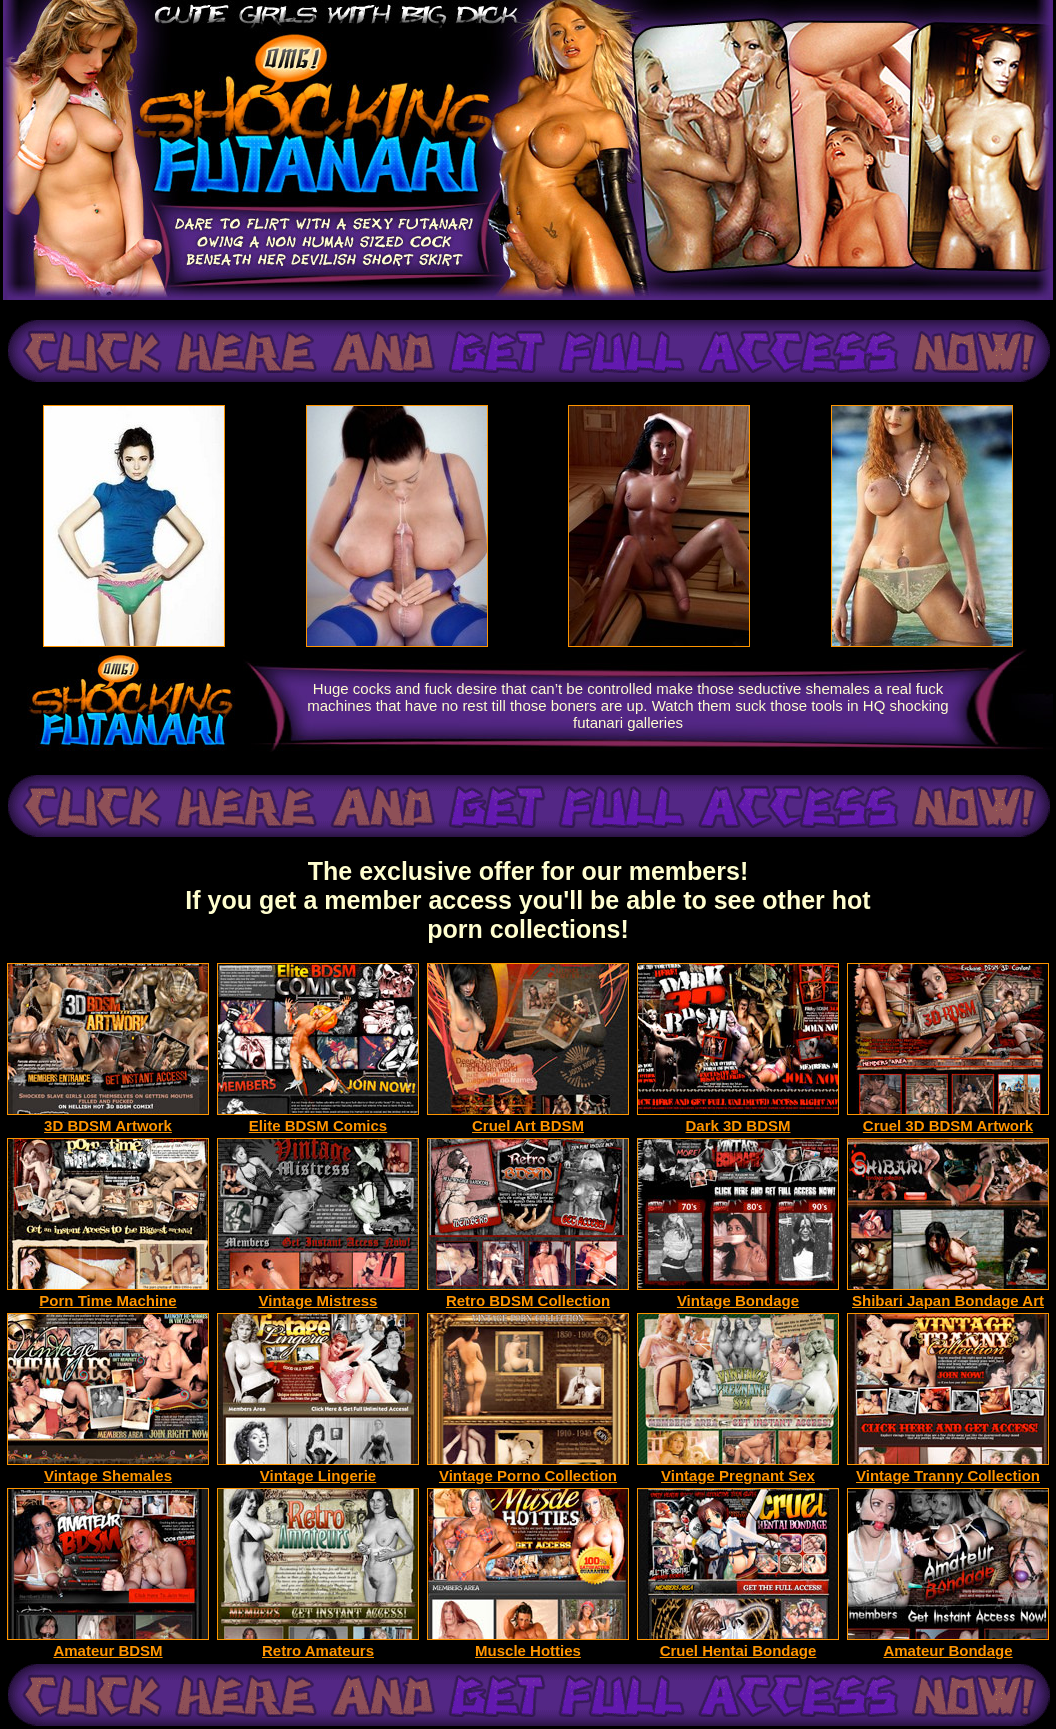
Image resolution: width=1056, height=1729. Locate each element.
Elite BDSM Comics (318, 1118)
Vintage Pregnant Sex (738, 1468)
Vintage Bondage (738, 1293)
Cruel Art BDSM (528, 1118)
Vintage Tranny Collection (948, 1468)
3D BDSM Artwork (108, 1118)
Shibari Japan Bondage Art (948, 1293)
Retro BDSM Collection (528, 1293)
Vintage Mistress (318, 1293)
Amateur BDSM (108, 1643)
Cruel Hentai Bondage (738, 1643)
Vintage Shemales (108, 1468)
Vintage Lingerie (318, 1468)
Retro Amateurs (318, 1643)
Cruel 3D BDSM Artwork (948, 1118)
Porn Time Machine (108, 1293)
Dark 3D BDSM (738, 1118)
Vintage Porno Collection (528, 1468)
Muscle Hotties (528, 1643)
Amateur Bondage (948, 1643)
